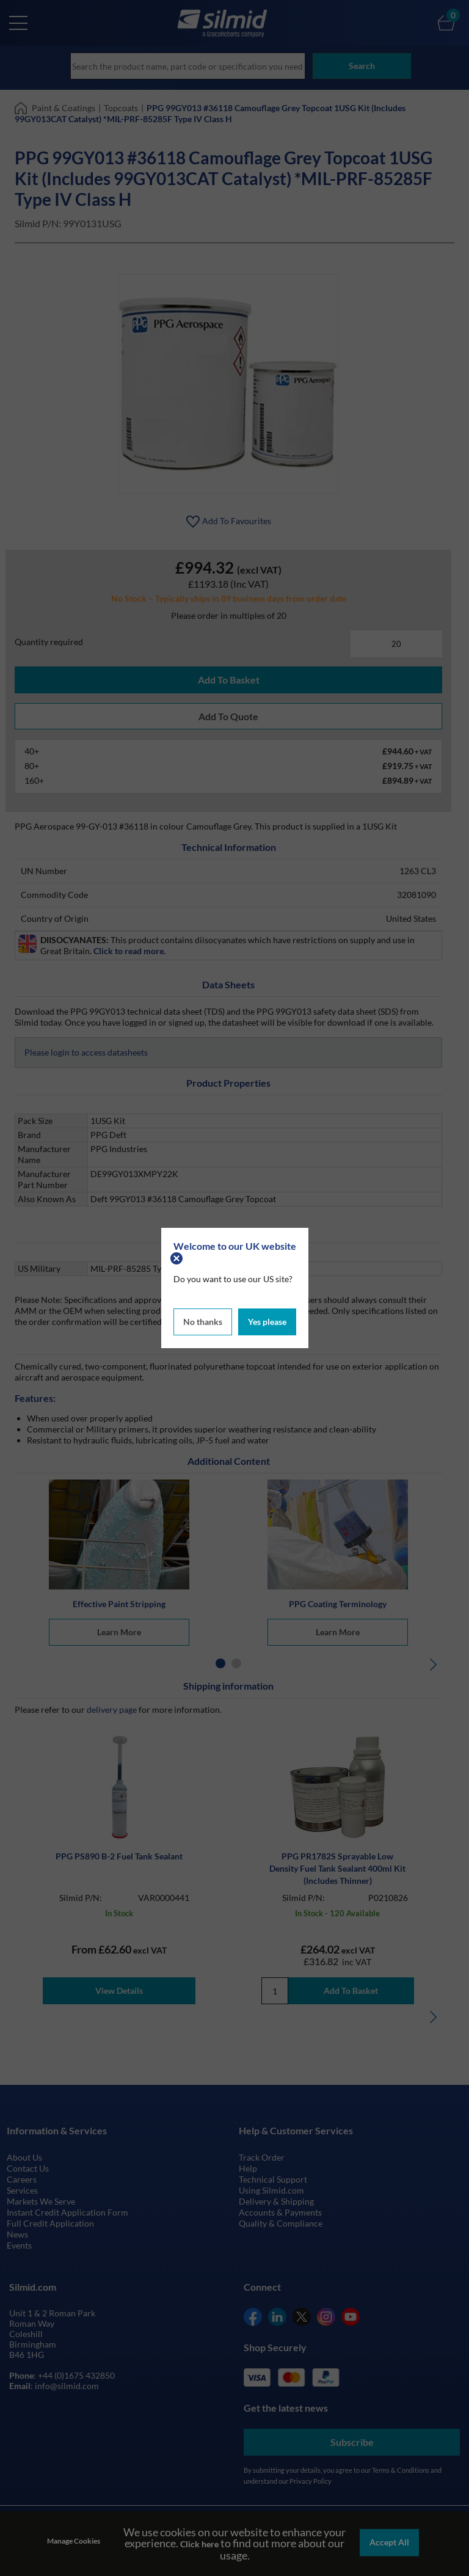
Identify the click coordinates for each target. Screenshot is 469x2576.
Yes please (267, 1320)
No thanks (202, 1320)
